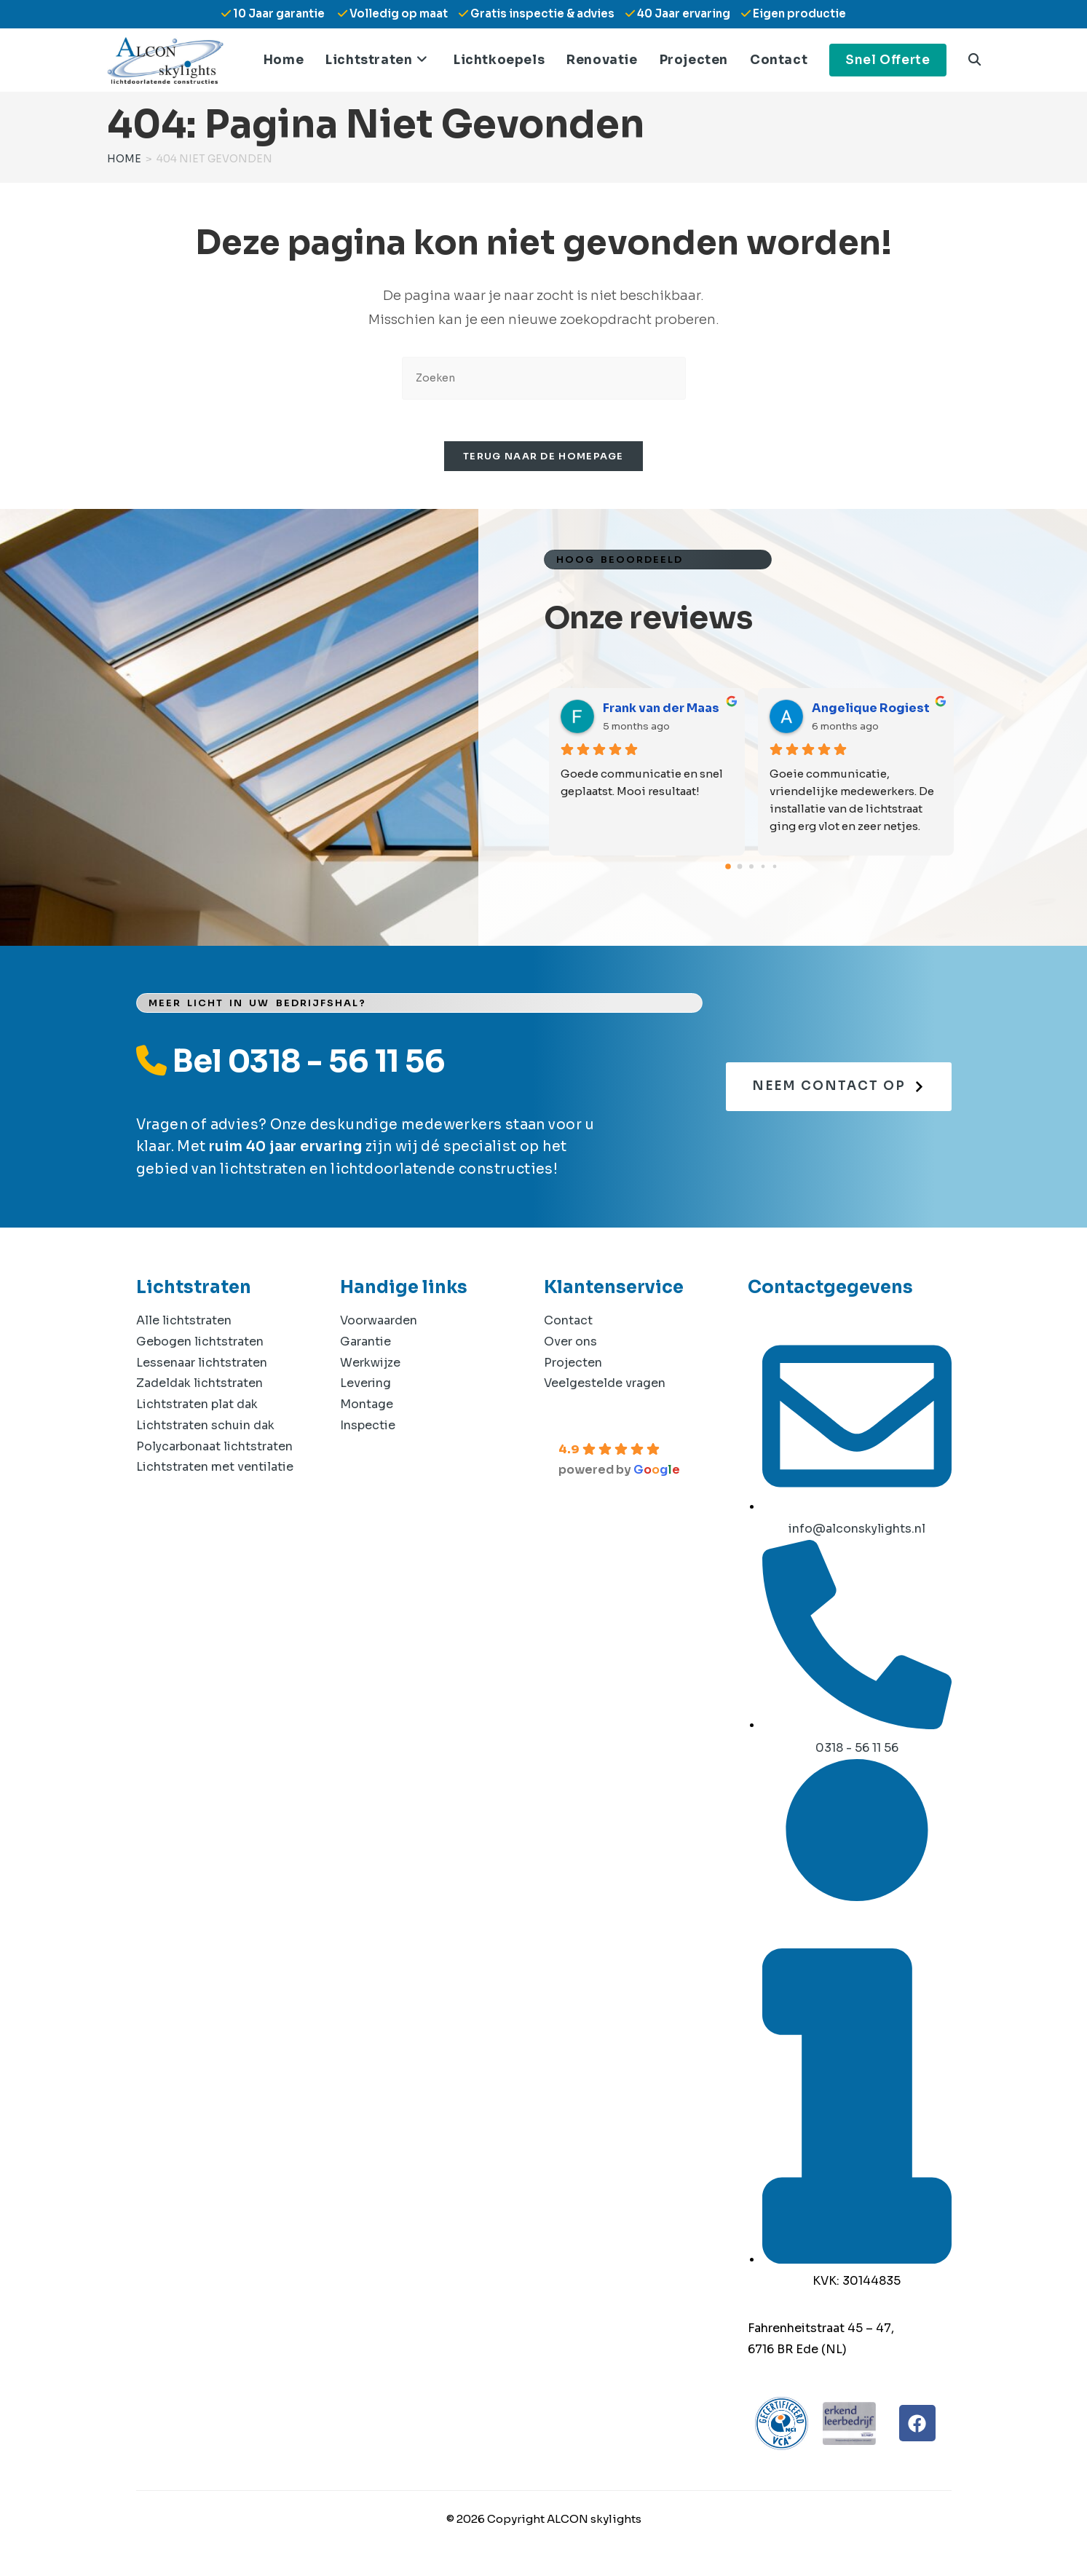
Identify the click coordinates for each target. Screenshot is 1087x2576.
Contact (568, 1323)
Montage (366, 1407)
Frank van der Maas (661, 711)
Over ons (570, 1344)
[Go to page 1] (739, 869)
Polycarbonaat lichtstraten (214, 1449)
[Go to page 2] (751, 870)
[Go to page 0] (728, 870)
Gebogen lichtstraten (200, 1344)
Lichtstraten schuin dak (205, 1428)
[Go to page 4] (774, 870)
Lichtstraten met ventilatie (214, 1470)
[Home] (124, 158)
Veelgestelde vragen (604, 1386)
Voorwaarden (378, 1323)
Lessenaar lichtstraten (201, 1365)
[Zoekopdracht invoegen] (544, 378)
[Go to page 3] (762, 870)
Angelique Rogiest (871, 711)
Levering (365, 1386)
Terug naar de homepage (543, 459)
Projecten (573, 1365)
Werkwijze (370, 1365)
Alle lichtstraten (184, 1323)
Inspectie (367, 1428)
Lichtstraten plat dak (197, 1407)
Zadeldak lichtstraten (199, 1386)
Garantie (365, 1344)
